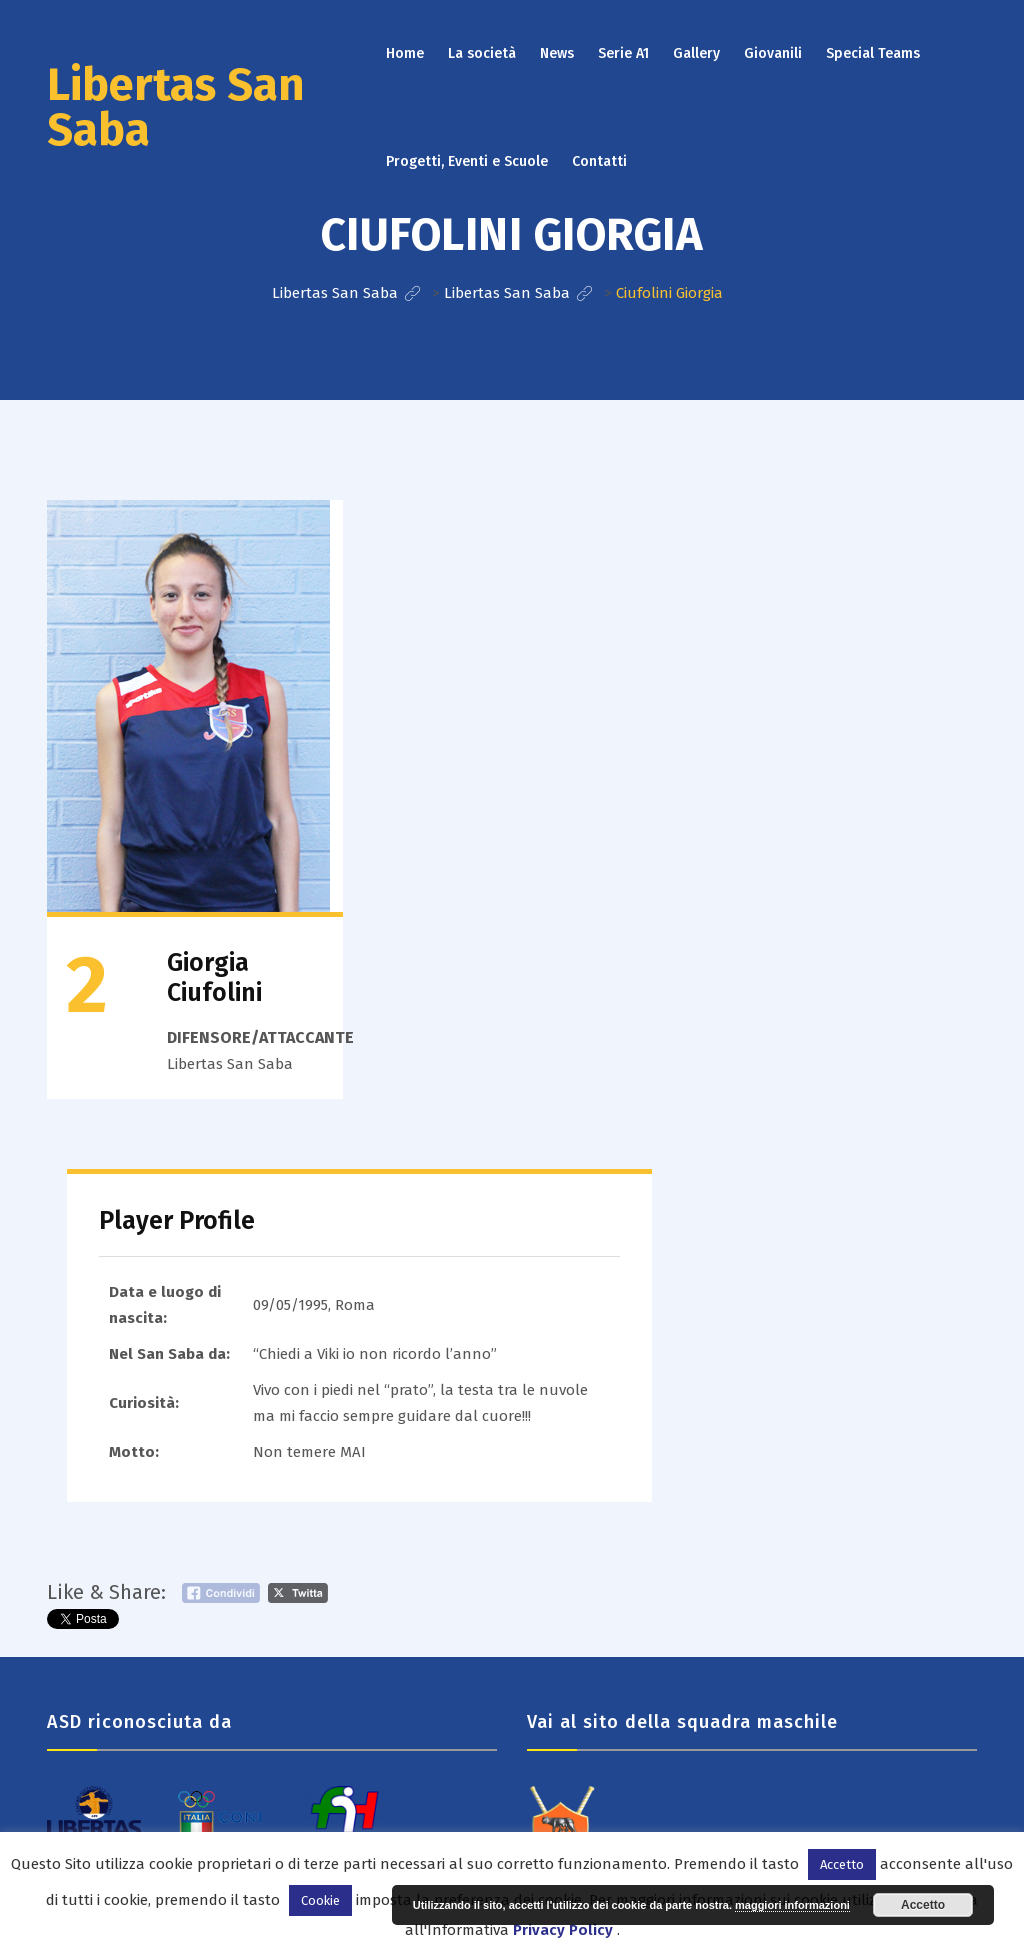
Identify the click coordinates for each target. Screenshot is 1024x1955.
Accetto (923, 1905)
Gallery (696, 53)
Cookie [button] (320, 1900)
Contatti (599, 161)
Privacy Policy (563, 1930)
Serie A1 (623, 53)
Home (405, 53)
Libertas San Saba (176, 107)
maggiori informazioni (792, 1905)
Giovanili (773, 53)
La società (482, 53)
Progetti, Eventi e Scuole (467, 161)
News (557, 53)
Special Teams (873, 53)
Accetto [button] (842, 1864)
